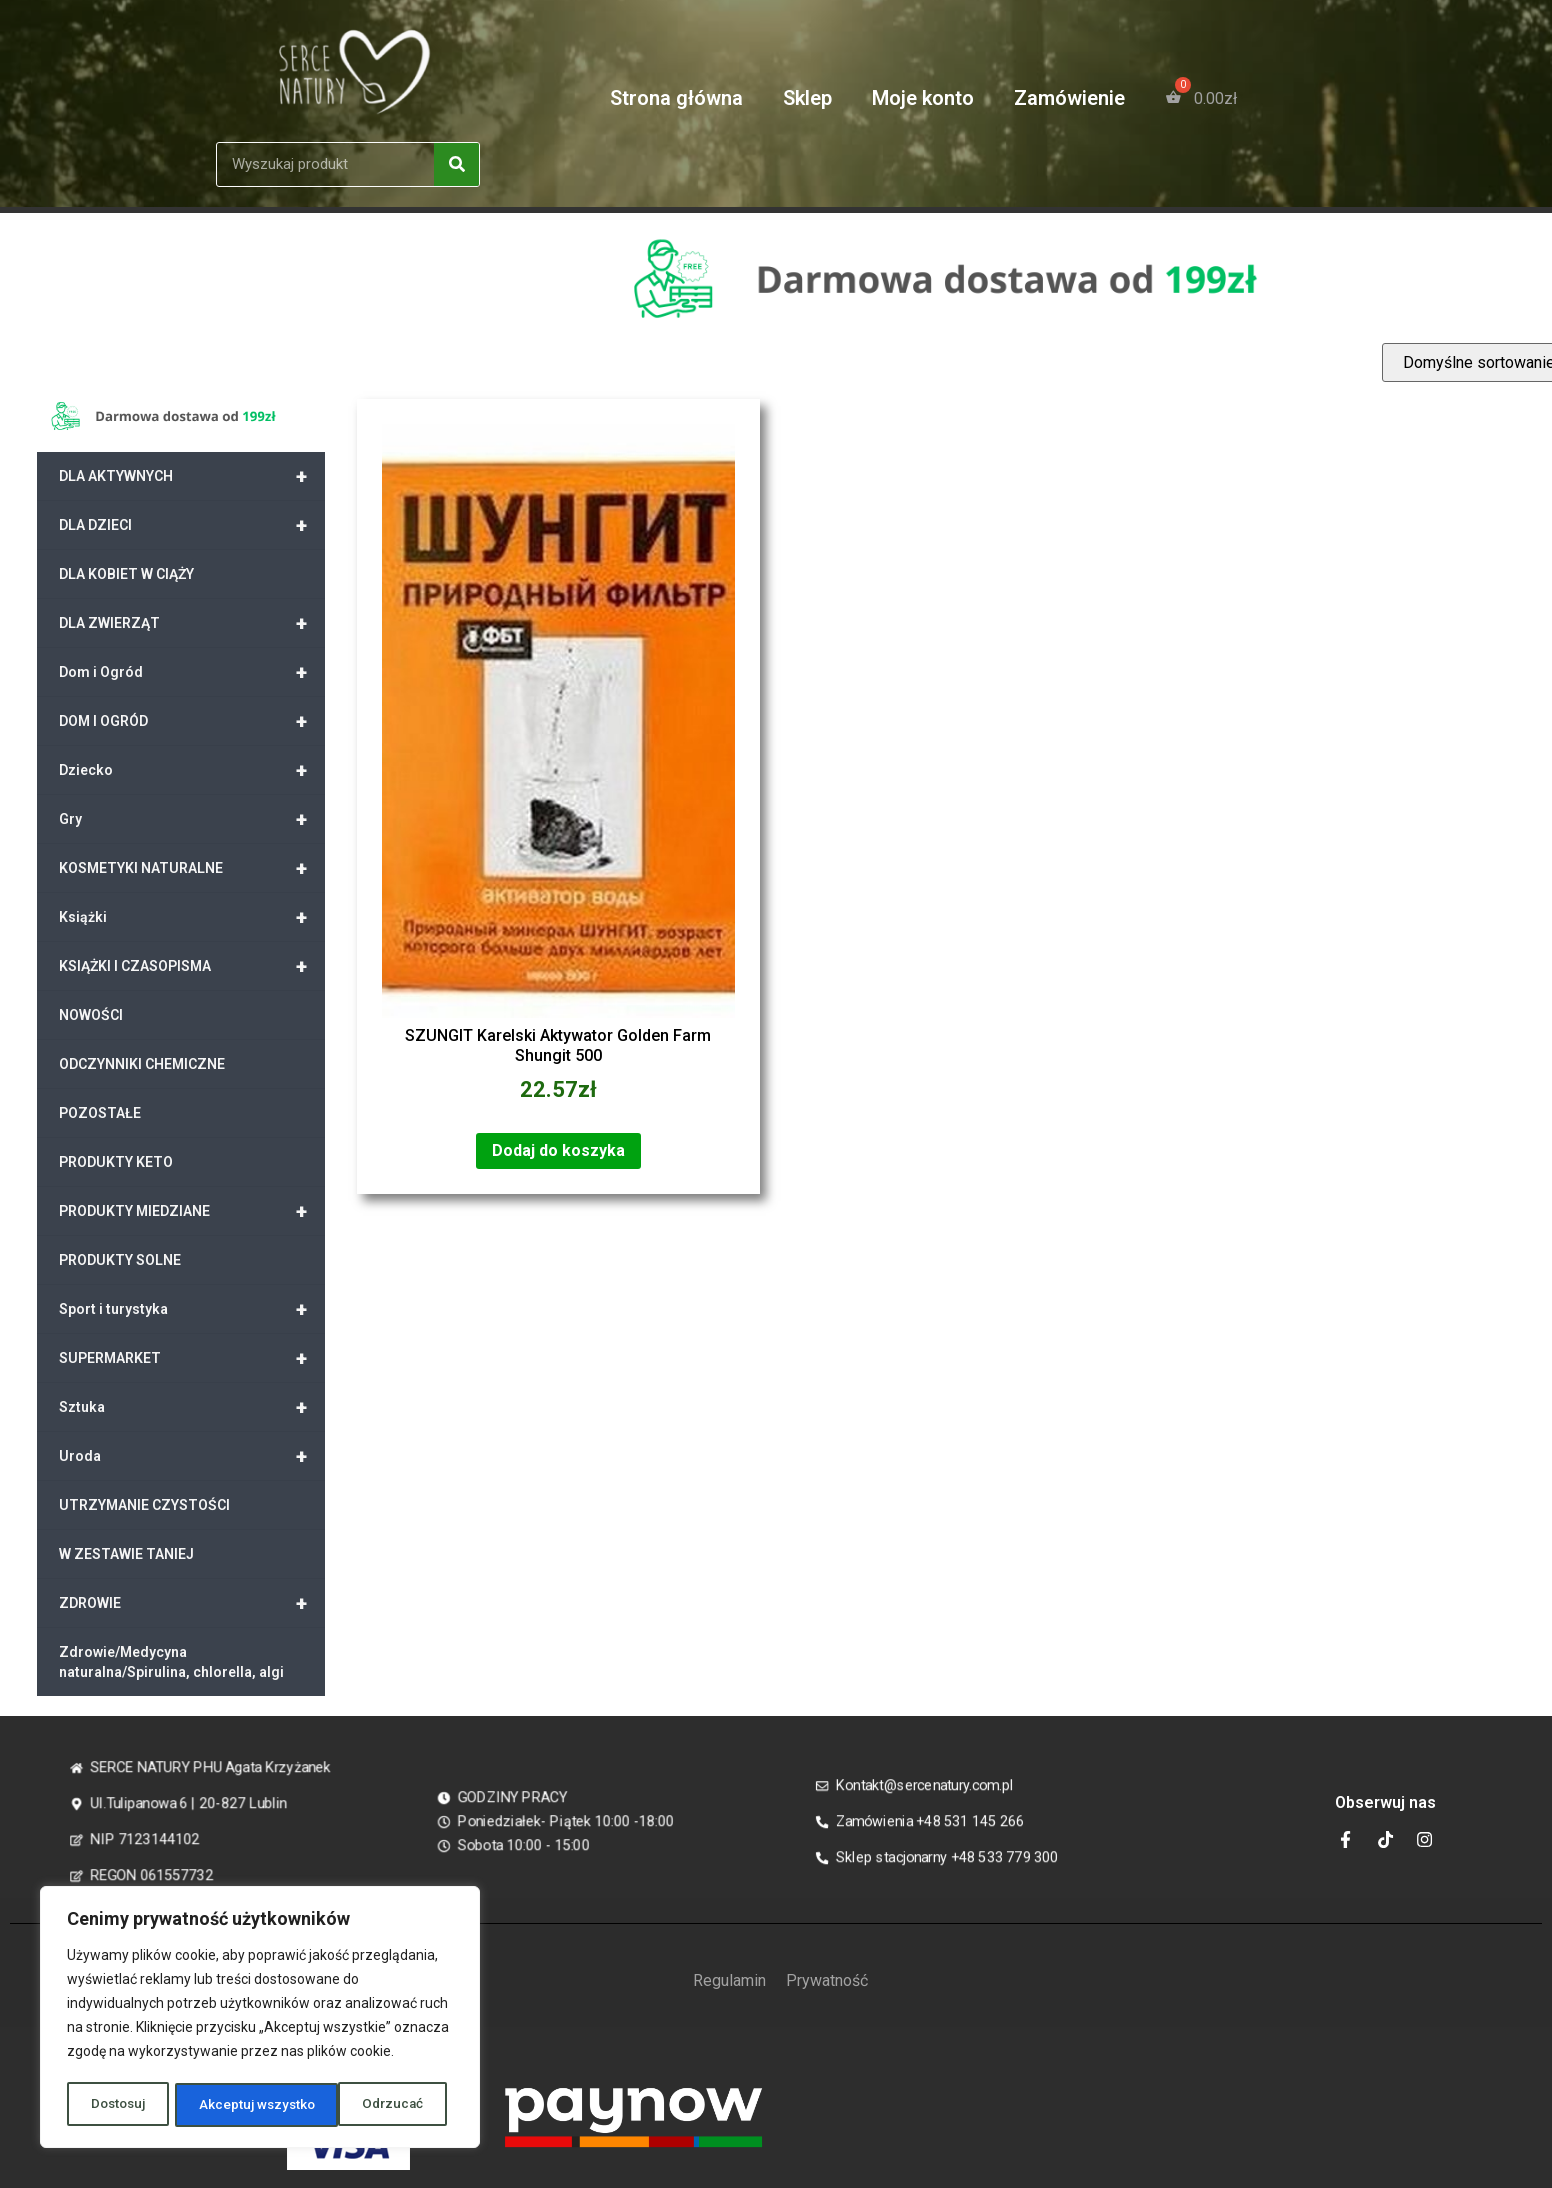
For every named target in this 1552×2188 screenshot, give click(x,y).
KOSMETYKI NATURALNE (192, 868)
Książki (192, 917)
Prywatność (827, 1980)
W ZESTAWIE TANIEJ (126, 1554)
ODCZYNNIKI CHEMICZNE (142, 1064)
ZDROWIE (192, 1603)
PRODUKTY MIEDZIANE (192, 1211)
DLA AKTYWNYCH (192, 476)
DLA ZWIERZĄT (192, 623)
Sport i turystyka (192, 1309)
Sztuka (192, 1407)
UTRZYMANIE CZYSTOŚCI (144, 1505)
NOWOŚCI (91, 1015)
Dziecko (192, 770)
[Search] (456, 164)
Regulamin (729, 1980)
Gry (192, 819)
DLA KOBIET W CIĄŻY (126, 574)
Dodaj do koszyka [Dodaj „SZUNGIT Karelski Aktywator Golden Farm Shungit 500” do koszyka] (558, 1150)
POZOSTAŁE (100, 1113)
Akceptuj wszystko (372, 2105)
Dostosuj (117, 2105)
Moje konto (923, 98)
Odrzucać (229, 2105)
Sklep (807, 98)
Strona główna (676, 98)
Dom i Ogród (192, 672)
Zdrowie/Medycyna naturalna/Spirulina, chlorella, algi (171, 1662)
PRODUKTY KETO (116, 1162)
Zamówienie (1069, 98)
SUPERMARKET (192, 1358)
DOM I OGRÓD (192, 721)
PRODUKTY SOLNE (120, 1260)
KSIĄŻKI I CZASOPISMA (192, 966)
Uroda (192, 1456)
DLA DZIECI (192, 525)
